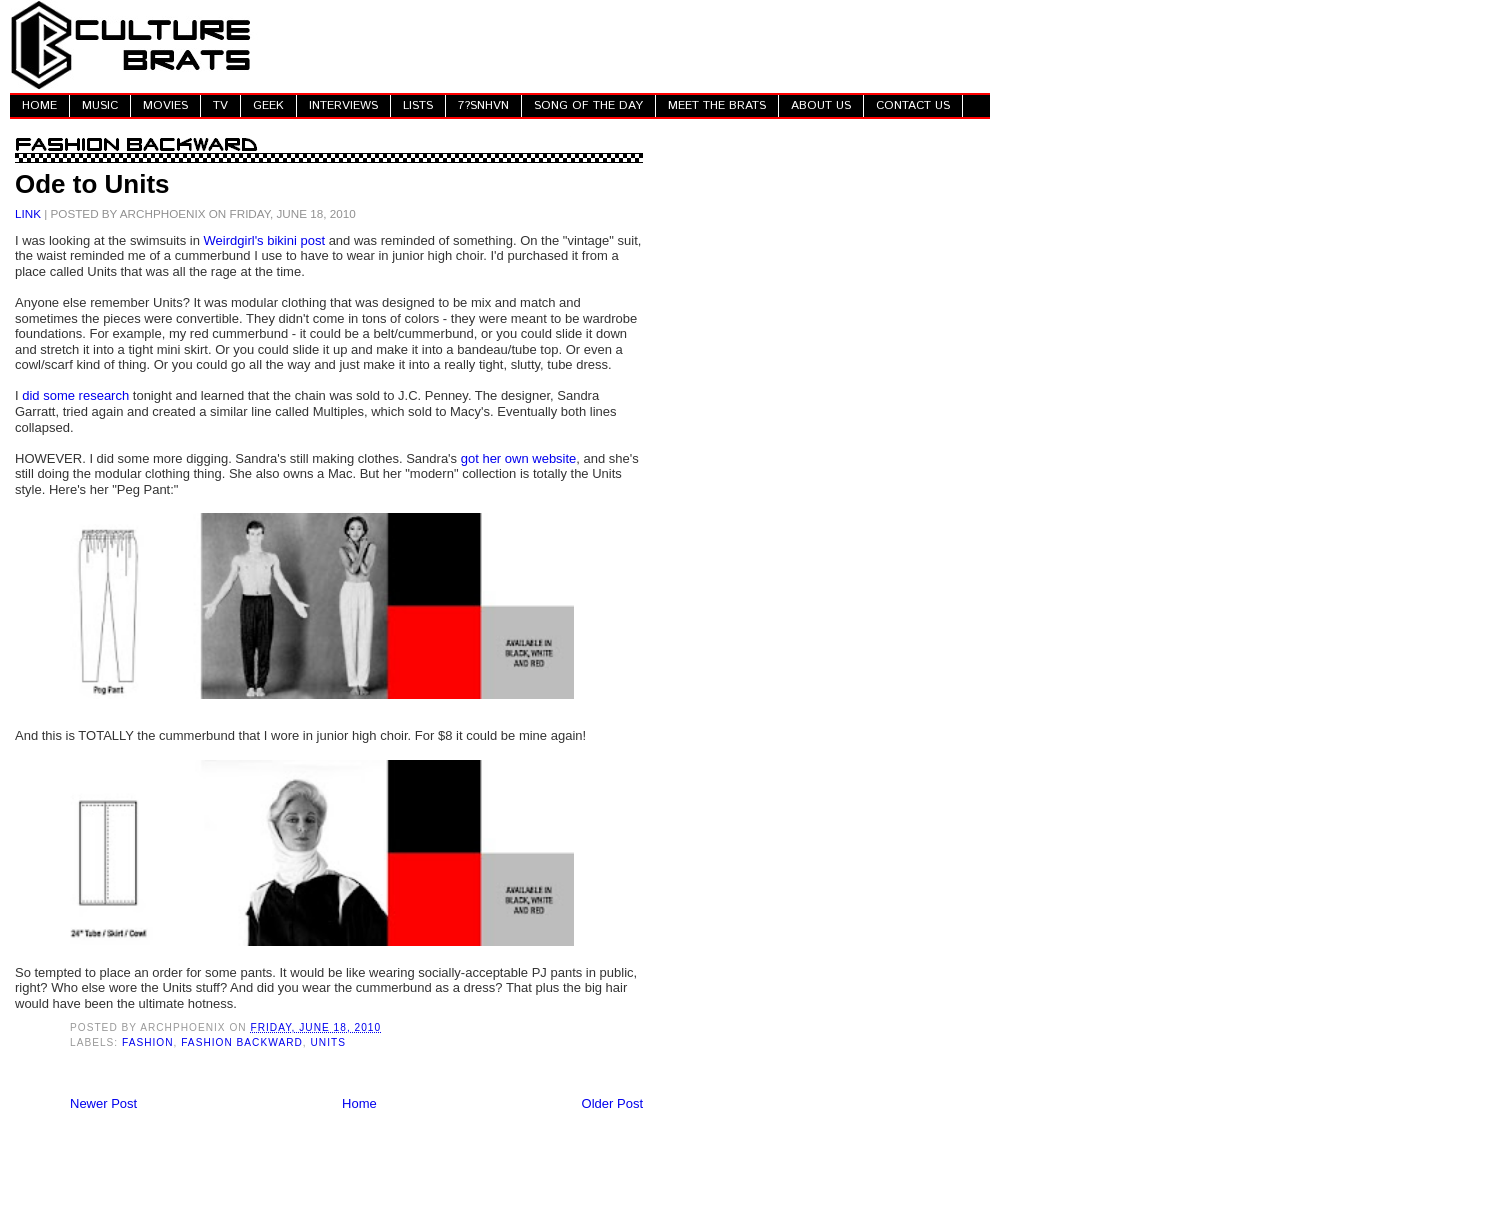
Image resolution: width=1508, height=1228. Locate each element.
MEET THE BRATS (717, 105)
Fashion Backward (242, 1042)
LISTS (418, 105)
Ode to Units (92, 184)
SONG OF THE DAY (588, 105)
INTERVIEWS (343, 105)
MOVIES (165, 105)
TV (220, 105)
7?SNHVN (483, 105)
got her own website (519, 458)
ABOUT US (821, 105)
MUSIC (100, 105)
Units (328, 1042)
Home (359, 1103)
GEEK (268, 105)
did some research (75, 395)
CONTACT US (913, 105)
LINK (28, 213)
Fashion (148, 1042)
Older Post (612, 1103)
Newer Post (103, 1103)
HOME (39, 105)
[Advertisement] (626, 45)
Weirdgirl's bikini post (264, 240)
